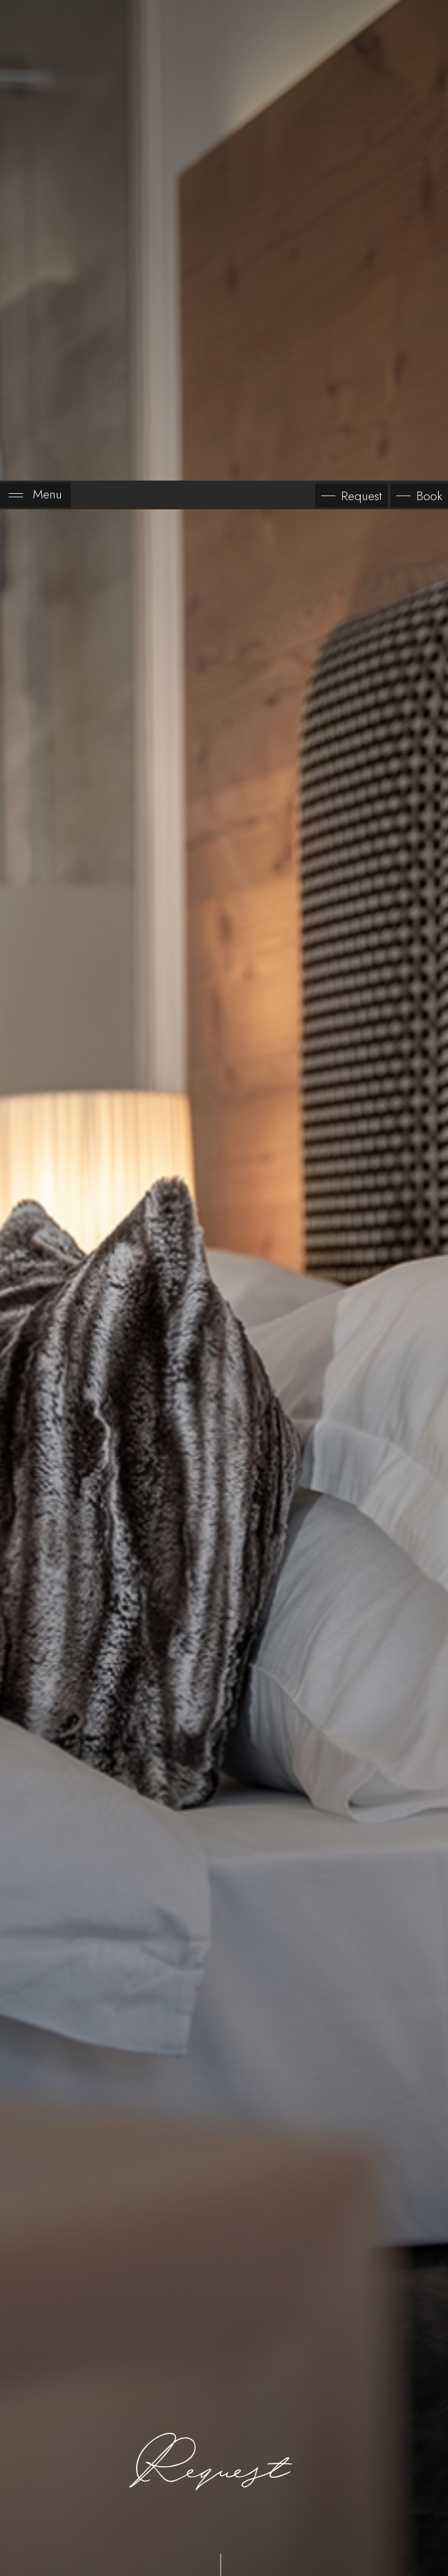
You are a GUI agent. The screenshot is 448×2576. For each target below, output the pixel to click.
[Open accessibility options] (25, 2515)
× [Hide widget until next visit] (37, 2503)
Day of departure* (273, 2347)
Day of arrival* (97, 2347)
